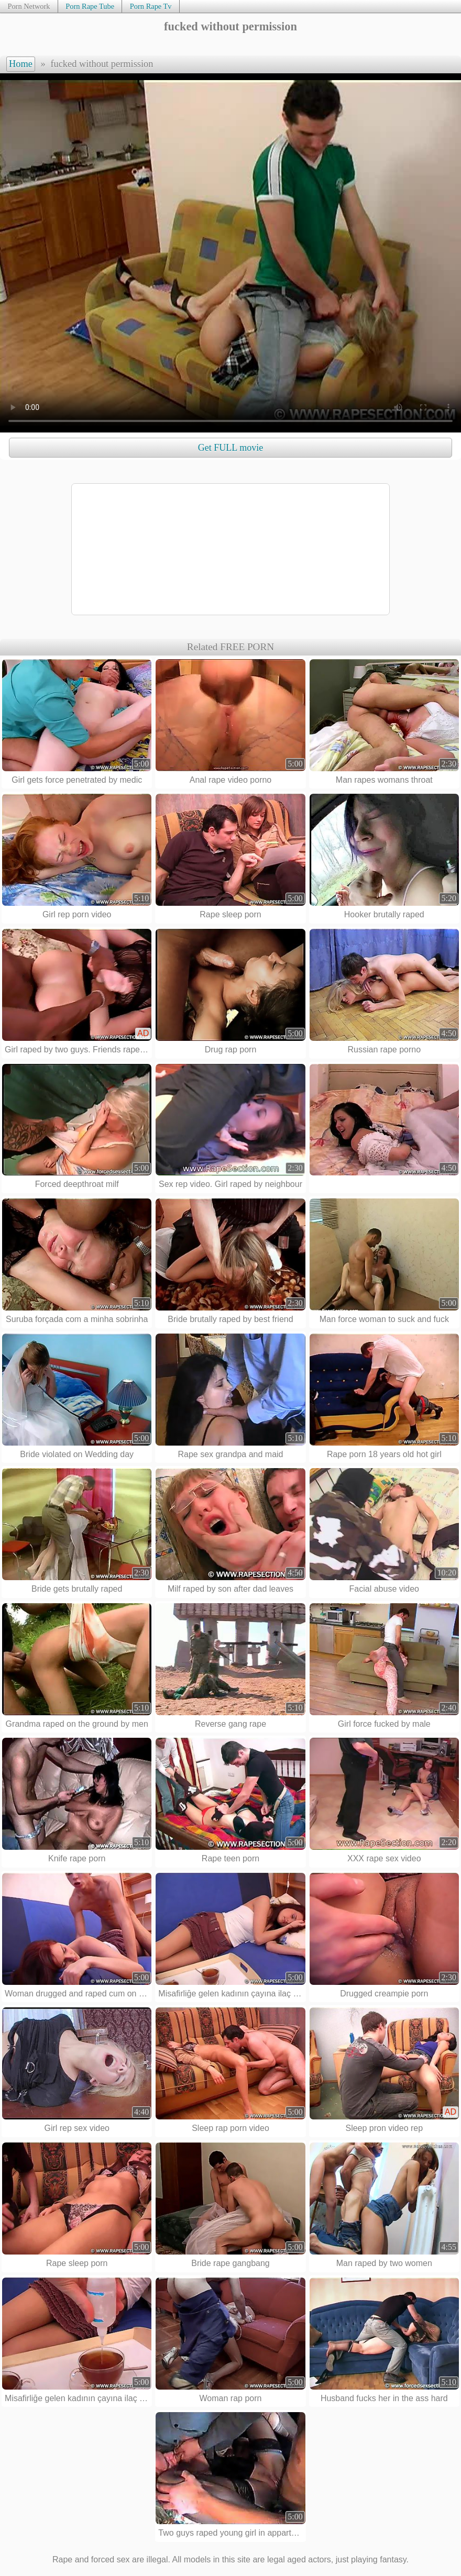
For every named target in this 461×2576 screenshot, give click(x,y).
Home (20, 64)
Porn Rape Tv (151, 6)
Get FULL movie (230, 447)
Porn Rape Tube (89, 6)
